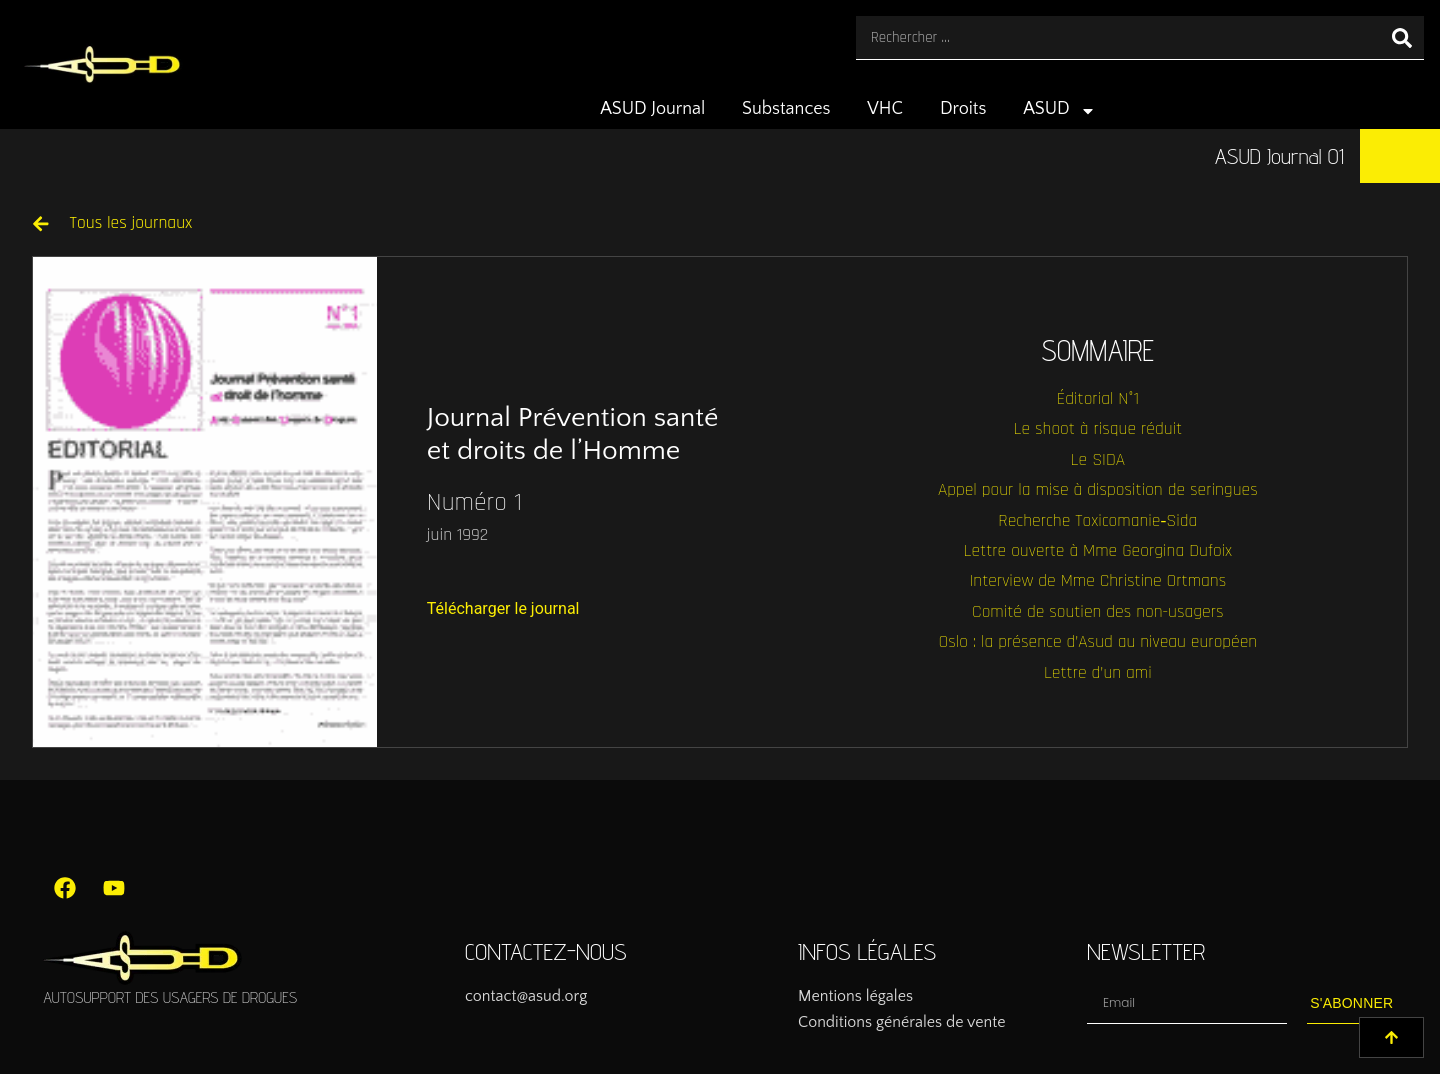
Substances (786, 109)
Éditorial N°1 (1098, 399)
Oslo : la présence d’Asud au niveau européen (1097, 642)
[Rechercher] (1402, 37)
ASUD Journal (652, 109)
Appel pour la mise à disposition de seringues (1098, 490)
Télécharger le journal (503, 608)
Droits (963, 109)
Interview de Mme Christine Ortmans (1097, 581)
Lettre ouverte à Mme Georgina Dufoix (1098, 551)
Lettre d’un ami (1098, 673)
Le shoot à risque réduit (1097, 429)
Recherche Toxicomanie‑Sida (1097, 521)
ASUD (1059, 111)
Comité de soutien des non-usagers (1097, 612)
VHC (885, 109)
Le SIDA (1098, 460)
